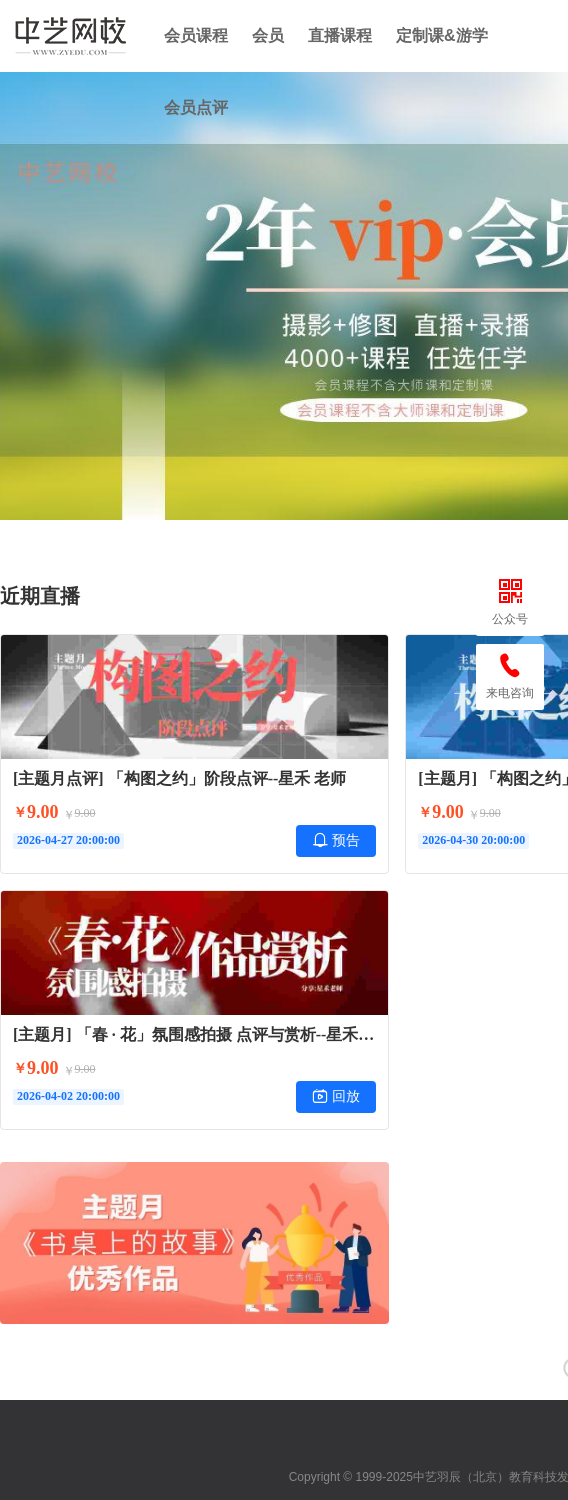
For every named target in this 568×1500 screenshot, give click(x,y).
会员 (268, 35)
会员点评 (196, 107)
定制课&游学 (442, 35)
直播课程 (340, 35)
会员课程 (196, 35)
